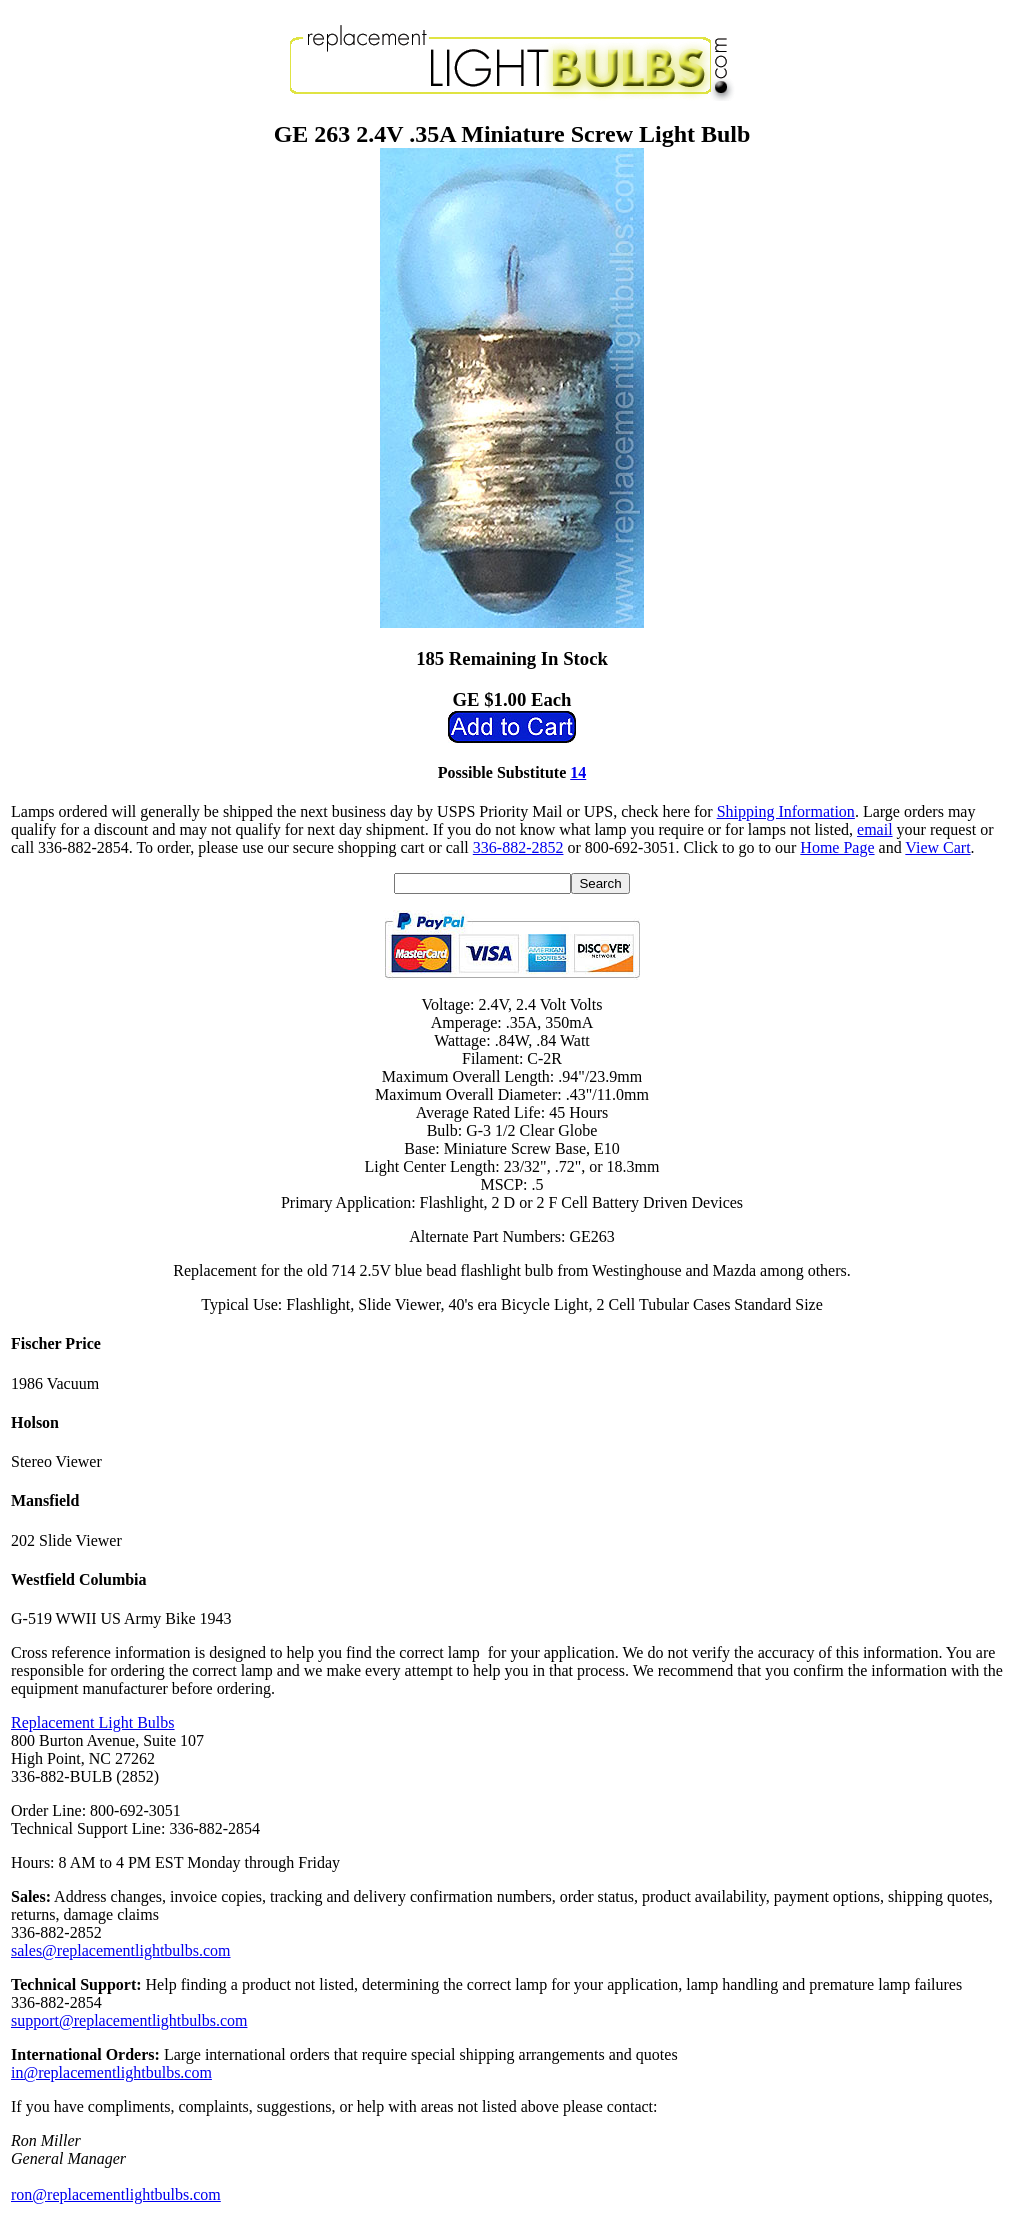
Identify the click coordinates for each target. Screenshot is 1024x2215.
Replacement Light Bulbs (93, 1722)
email (875, 829)
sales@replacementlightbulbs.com (121, 1950)
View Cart (937, 847)
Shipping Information (786, 811)
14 (578, 772)
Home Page (837, 847)
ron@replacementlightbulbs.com (116, 2194)
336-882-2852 (518, 847)
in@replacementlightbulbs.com (111, 2072)
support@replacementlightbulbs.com (129, 2020)
